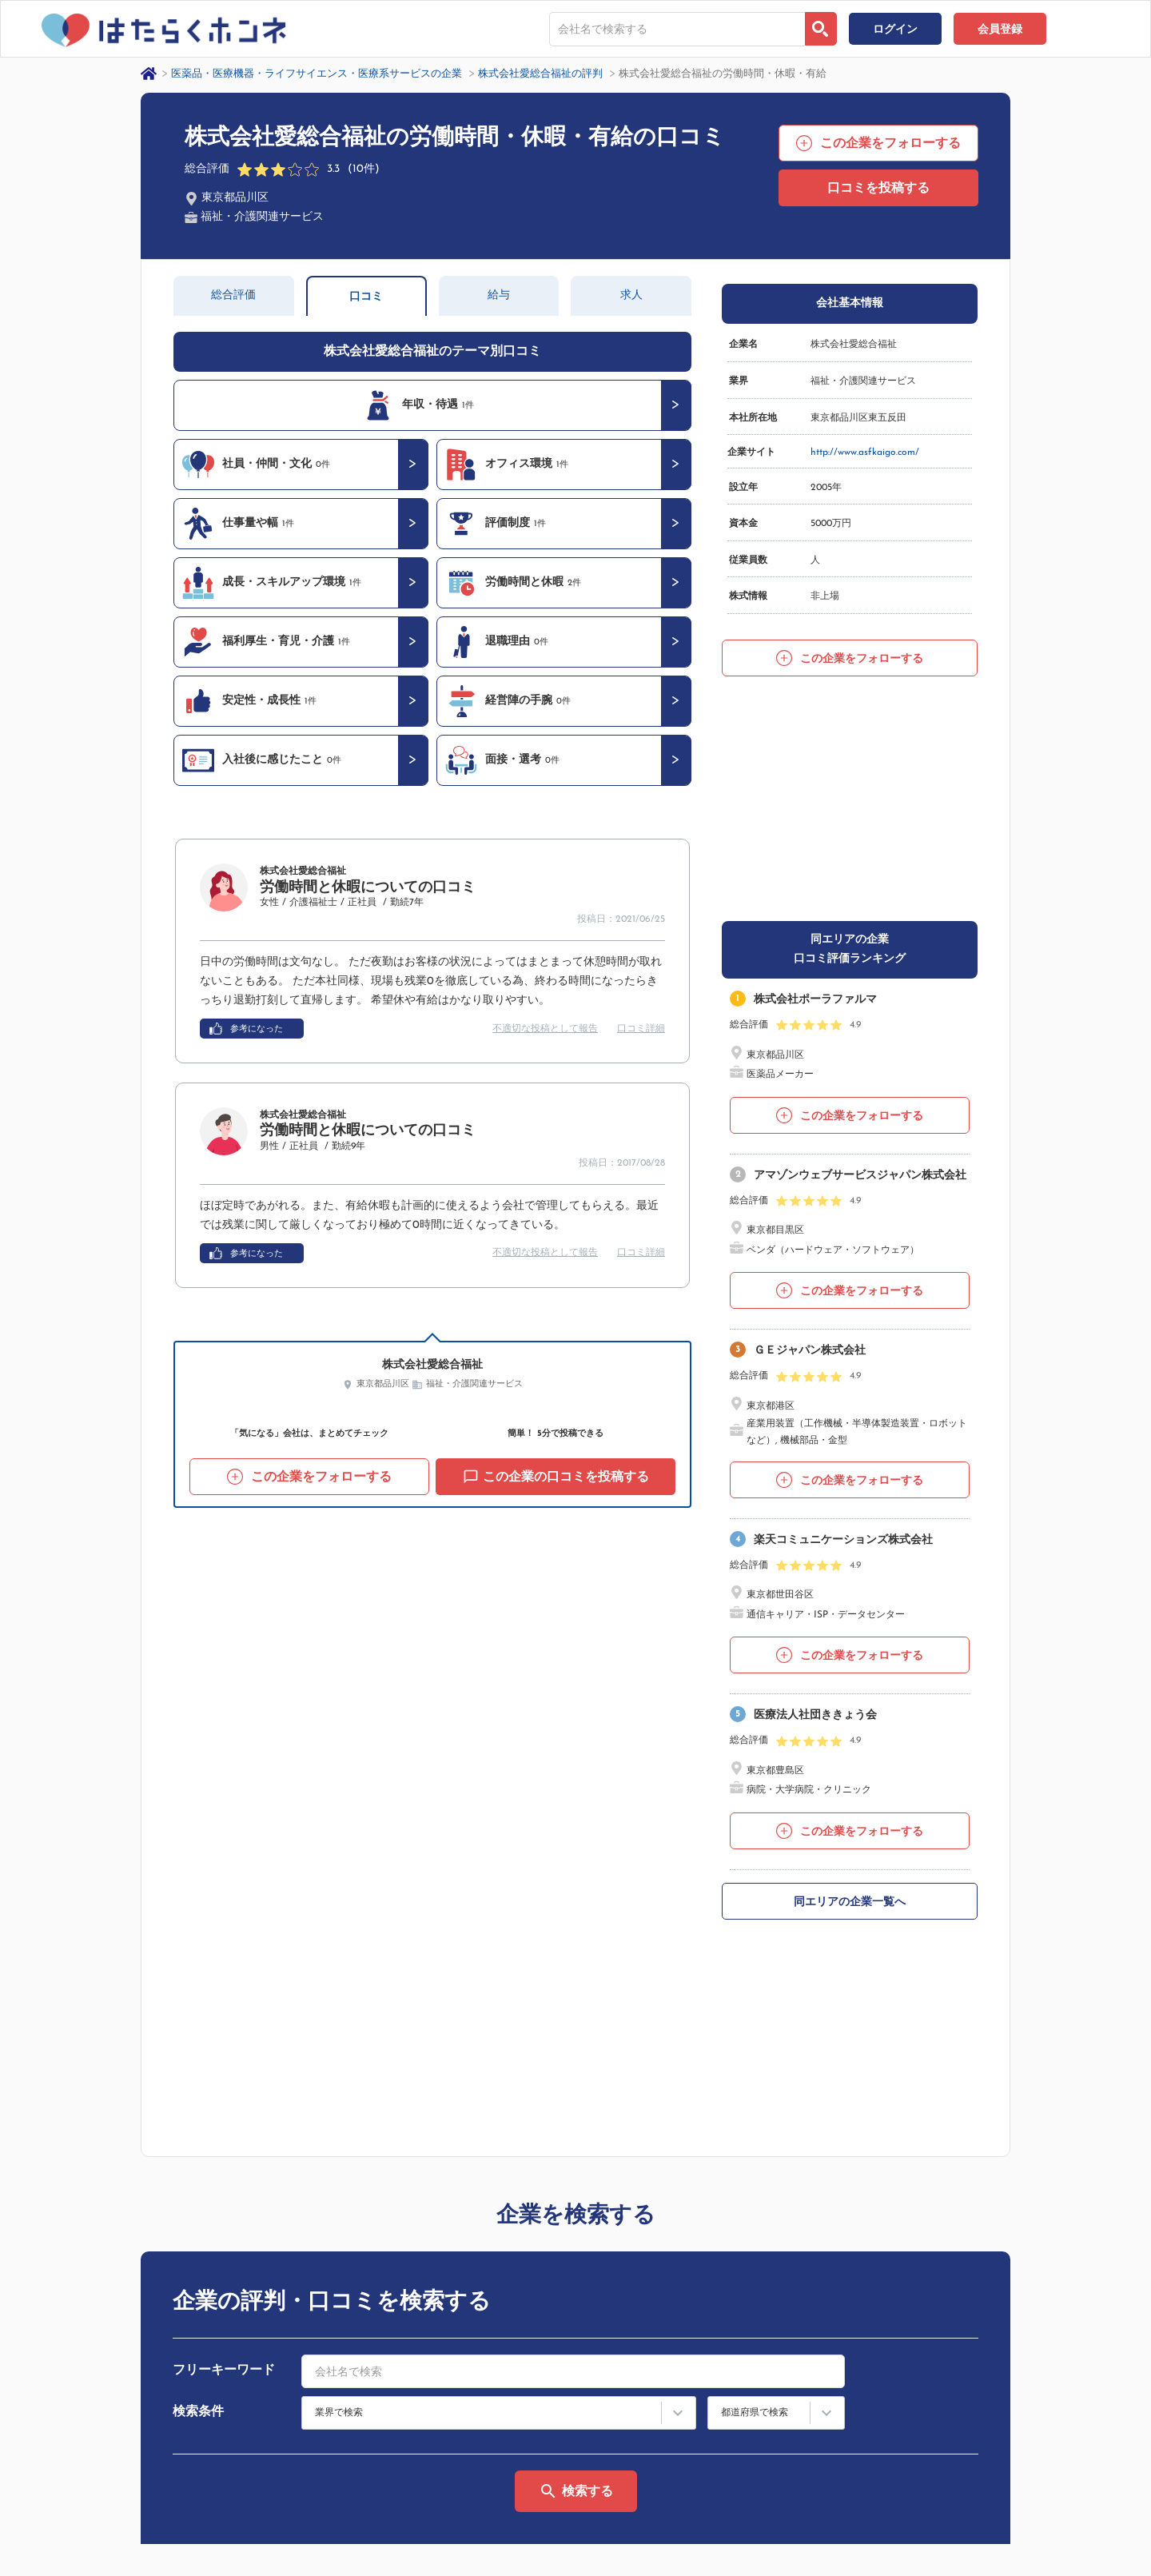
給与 (499, 295)
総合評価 (233, 295)
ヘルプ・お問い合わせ (1051, 2570)
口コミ (366, 297)
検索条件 (198, 2212)
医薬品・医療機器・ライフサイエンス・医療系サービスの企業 (316, 74)
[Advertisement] (850, 797)
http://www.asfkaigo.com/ (864, 452)
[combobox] (677, 29)
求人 (631, 295)
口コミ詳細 (641, 1029)
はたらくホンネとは (897, 2570)
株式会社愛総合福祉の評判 (540, 74)
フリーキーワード (224, 2170)
